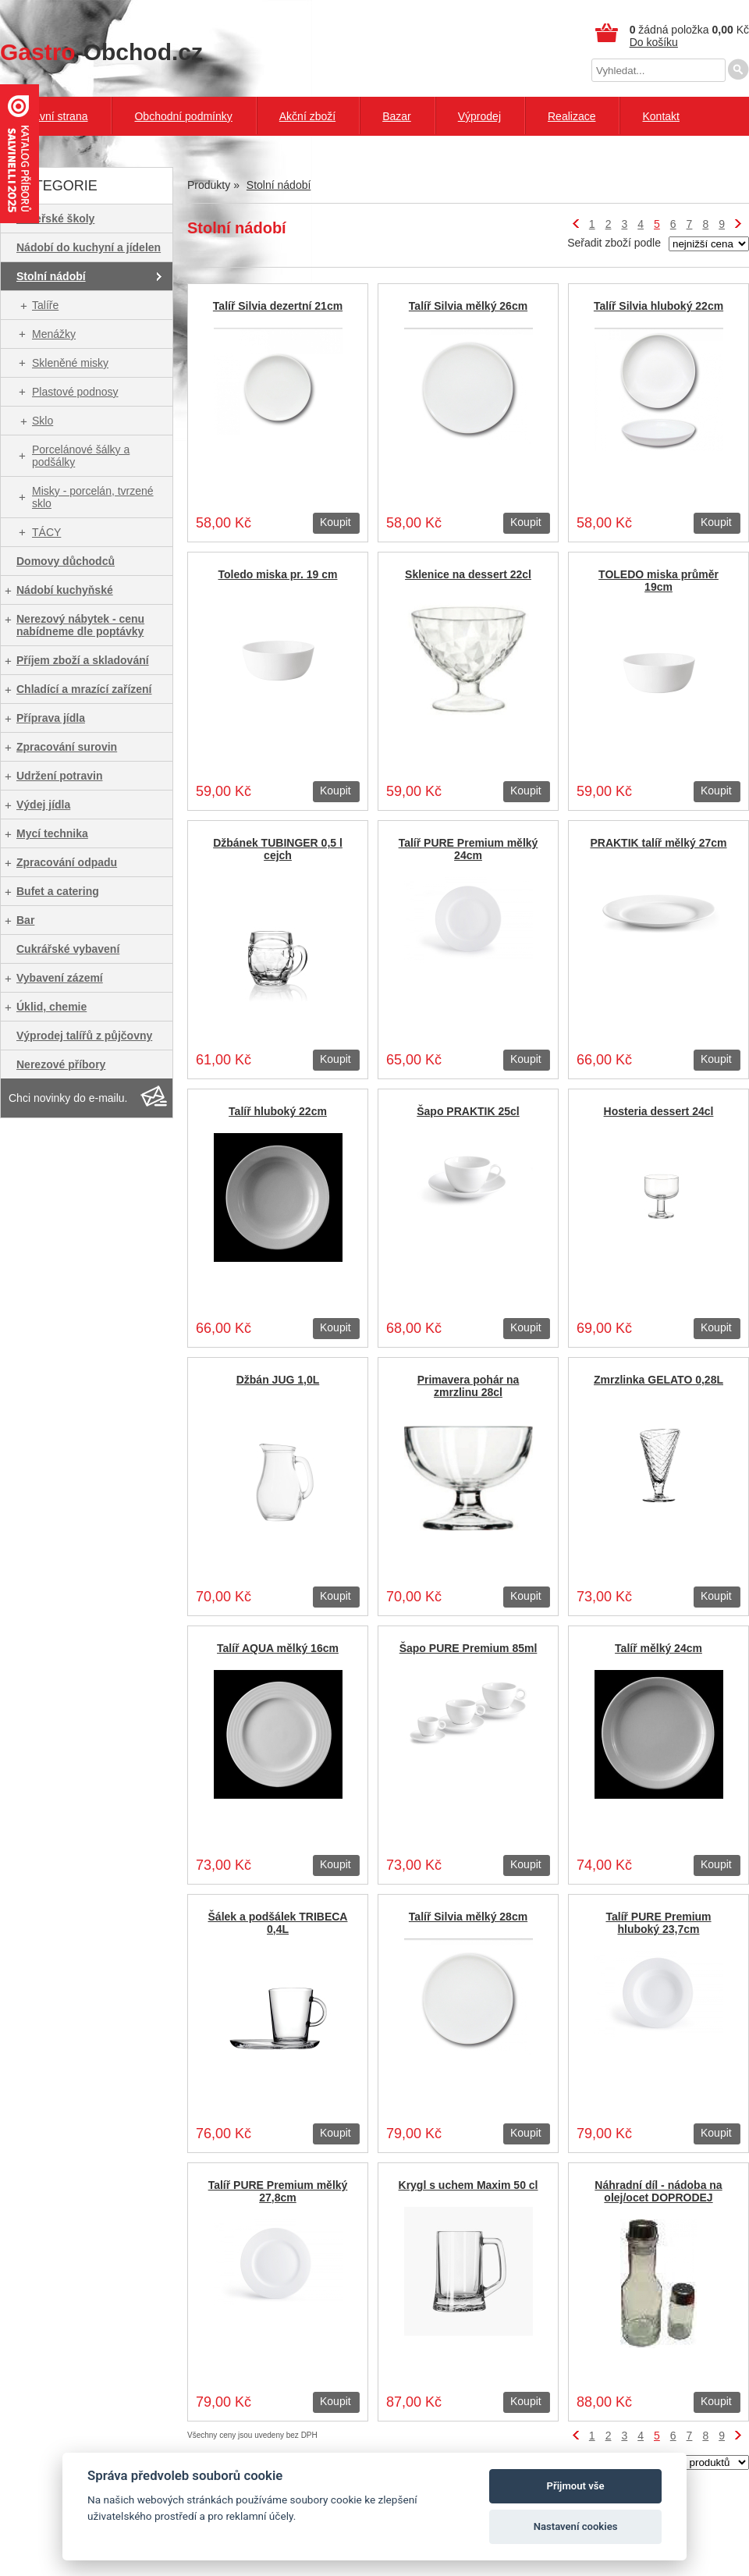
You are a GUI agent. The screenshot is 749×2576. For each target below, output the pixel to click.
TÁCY (46, 532)
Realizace (571, 116)
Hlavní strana (55, 116)
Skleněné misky (70, 363)
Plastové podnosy (75, 392)
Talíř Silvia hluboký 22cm (658, 306)
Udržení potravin (59, 775)
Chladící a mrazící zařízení (84, 689)
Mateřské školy (55, 218)
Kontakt (660, 116)
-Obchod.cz (101, 52)
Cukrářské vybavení (67, 949)
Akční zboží (307, 116)
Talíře (45, 305)
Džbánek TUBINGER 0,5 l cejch (278, 849)
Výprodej (479, 116)
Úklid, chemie (51, 1006)
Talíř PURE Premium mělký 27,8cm (278, 2191)
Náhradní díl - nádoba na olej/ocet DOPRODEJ (658, 2191)
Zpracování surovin (66, 747)
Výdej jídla (43, 804)
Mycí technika (52, 833)
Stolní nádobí (51, 276)
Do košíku (654, 42)
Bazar (396, 116)
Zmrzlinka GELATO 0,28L (658, 1379)
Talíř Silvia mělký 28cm (468, 1916)
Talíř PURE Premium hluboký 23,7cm (658, 1922)
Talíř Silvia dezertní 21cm (278, 306)
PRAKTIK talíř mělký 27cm (658, 843)
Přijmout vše (576, 2486)
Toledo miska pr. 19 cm (277, 574)
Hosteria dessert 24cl (659, 1111)
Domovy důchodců (65, 561)
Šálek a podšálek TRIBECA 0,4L (278, 1922)
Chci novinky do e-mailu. (68, 1098)
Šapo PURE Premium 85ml (468, 1648)
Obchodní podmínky (183, 116)
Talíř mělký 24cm (658, 1648)
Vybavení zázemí (59, 978)
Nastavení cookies (576, 2526)
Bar (25, 920)
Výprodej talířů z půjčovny (84, 1035)
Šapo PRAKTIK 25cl (468, 1111)
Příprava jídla (50, 718)
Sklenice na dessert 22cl (468, 574)
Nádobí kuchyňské (64, 590)
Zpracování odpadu (66, 862)
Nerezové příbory (60, 1064)
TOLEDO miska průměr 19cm (658, 580)
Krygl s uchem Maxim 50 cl (468, 2185)
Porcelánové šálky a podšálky (81, 455)
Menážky (54, 334)
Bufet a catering (57, 891)
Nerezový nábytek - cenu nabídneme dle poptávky (80, 625)
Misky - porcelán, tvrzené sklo (93, 497)
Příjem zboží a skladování (82, 660)
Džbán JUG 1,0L (278, 1379)
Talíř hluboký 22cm (278, 1111)
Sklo (42, 420)
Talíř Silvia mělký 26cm (468, 306)
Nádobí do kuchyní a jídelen (88, 247)
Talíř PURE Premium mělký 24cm (468, 849)
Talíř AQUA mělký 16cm (278, 1648)
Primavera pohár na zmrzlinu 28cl (468, 1385)
